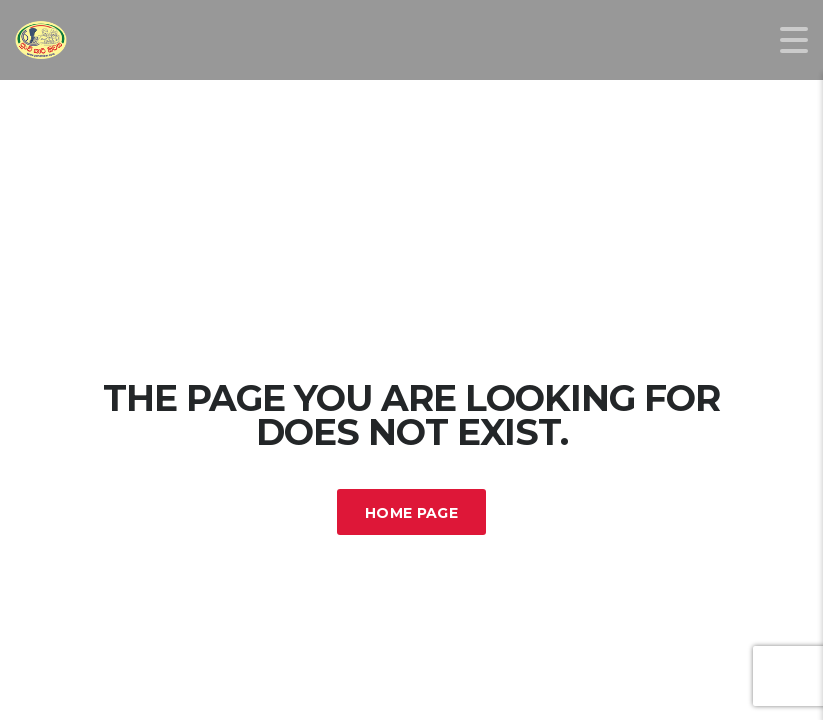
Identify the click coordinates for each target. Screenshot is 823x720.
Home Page (411, 513)
